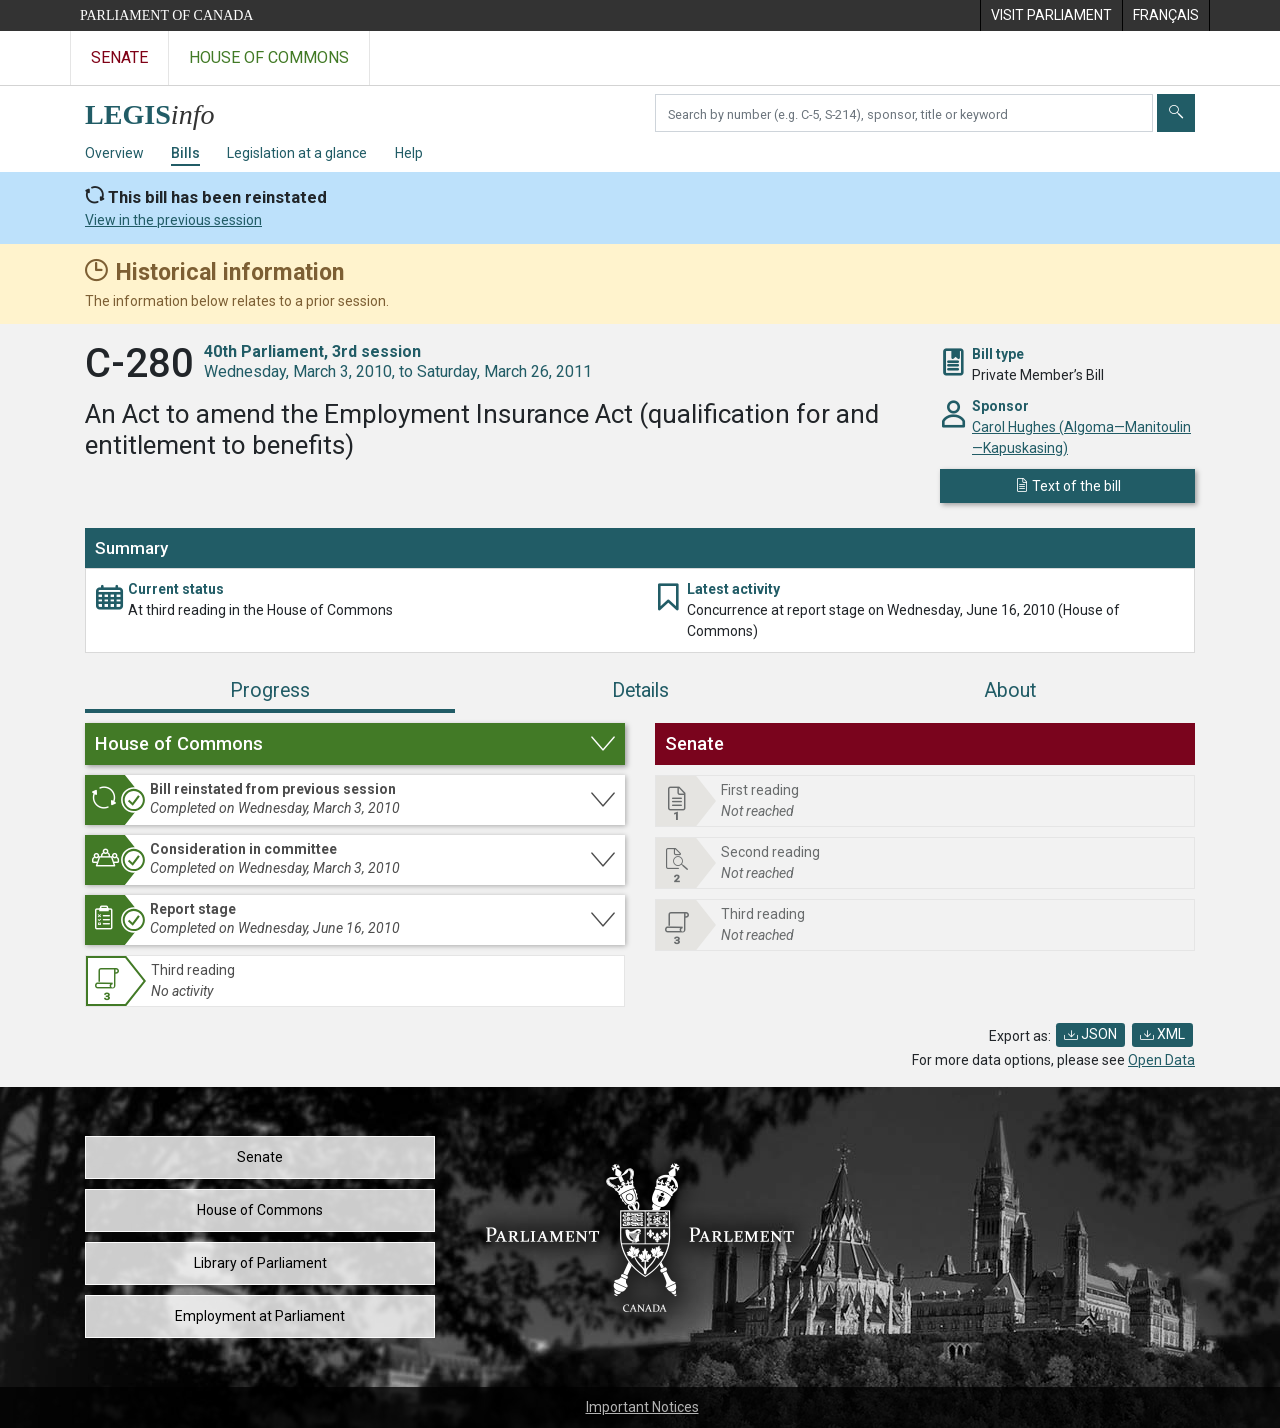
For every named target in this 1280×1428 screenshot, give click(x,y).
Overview (114, 153)
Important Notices (642, 1407)
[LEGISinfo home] (161, 109)
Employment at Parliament (260, 1316)
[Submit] (1176, 113)
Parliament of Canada (166, 15)
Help (409, 153)
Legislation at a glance (297, 153)
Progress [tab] (270, 690)
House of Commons (260, 1210)
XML (1162, 1034)
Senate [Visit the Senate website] (119, 57)
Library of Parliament (260, 1263)
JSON (1090, 1034)
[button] (355, 744)
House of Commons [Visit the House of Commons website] (269, 57)
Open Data (1161, 1060)
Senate (260, 1157)
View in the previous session (173, 220)
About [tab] (1010, 690)
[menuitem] (1051, 15)
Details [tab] (640, 690)
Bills (185, 153)
